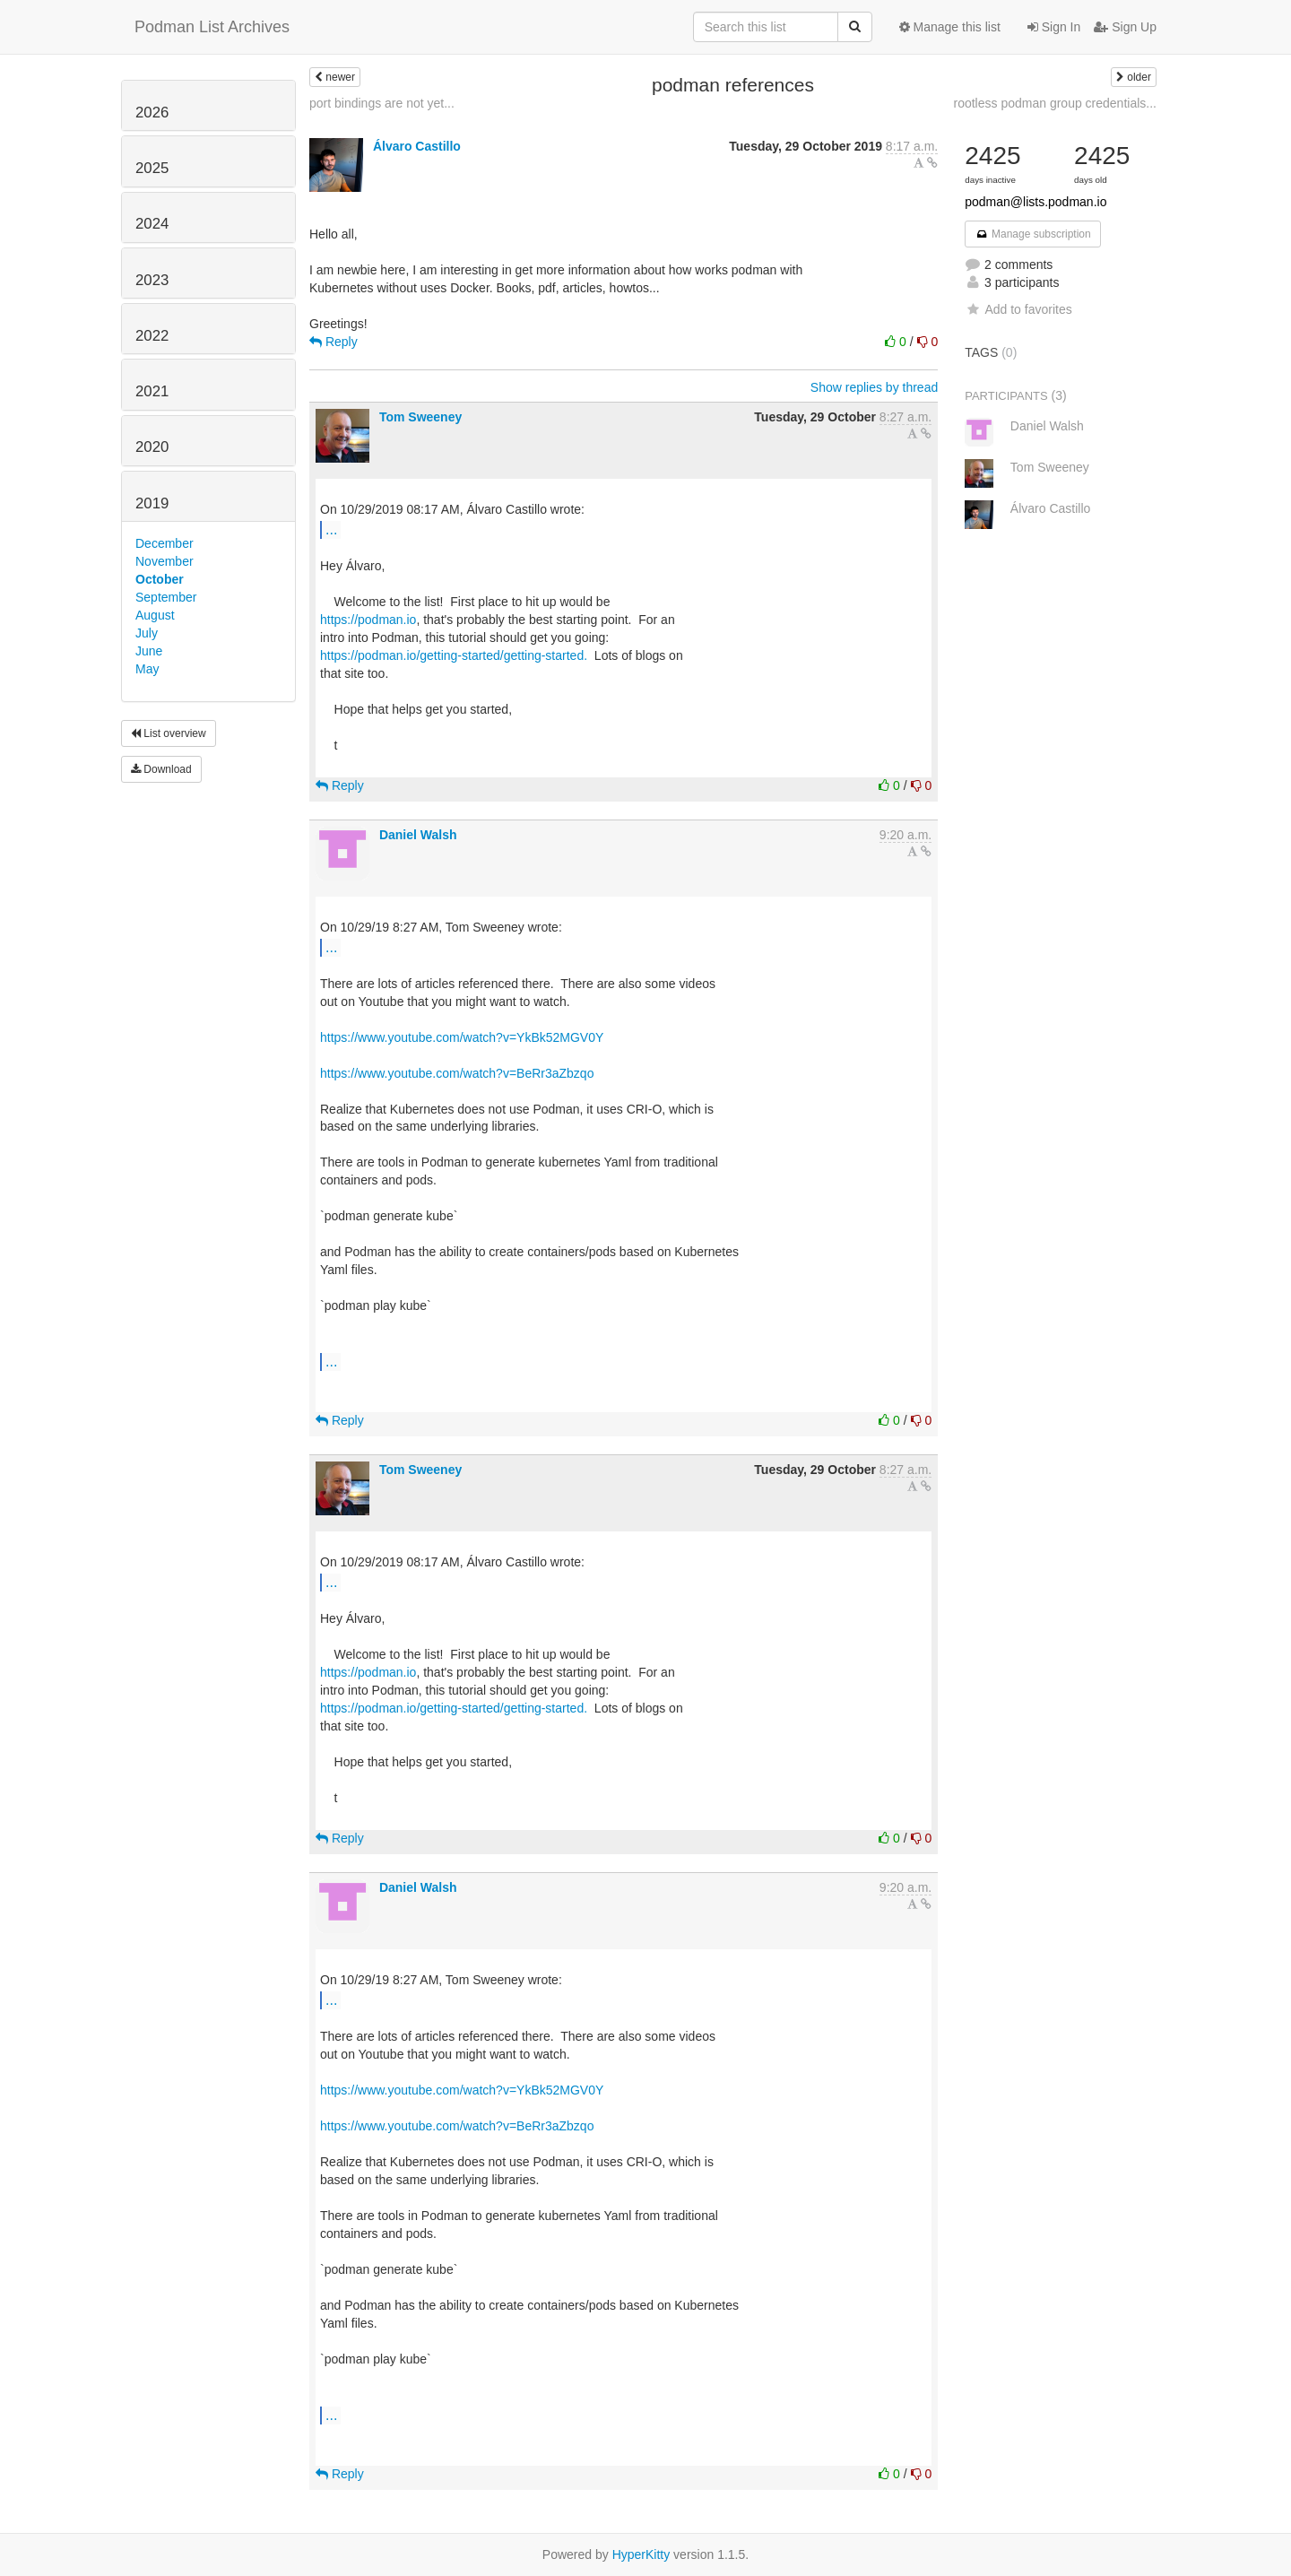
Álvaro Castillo (417, 146)
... (331, 529)
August (155, 615)
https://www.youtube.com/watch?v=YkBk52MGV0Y (461, 1037)
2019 (152, 503)
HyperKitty (641, 2554)
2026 (152, 112)
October (159, 579)
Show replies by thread (874, 387)
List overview (168, 733)
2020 (152, 446)
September (165, 597)
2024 (152, 223)
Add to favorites (1018, 309)
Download (161, 769)
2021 (152, 391)
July (146, 633)
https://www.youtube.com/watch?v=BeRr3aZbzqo (457, 1073)
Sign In (1053, 27)
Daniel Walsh (418, 835)
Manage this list (950, 27)
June (148, 651)
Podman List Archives (212, 27)
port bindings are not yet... (382, 103)
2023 (152, 280)
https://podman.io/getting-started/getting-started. (455, 655)
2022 (152, 335)
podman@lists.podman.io (1035, 202)
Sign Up (1125, 27)
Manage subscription (1033, 234)
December (164, 543)
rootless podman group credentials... (1055, 103)
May (147, 669)
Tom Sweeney (420, 417)
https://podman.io (368, 619)
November (164, 561)
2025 (152, 168)
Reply (333, 341)
